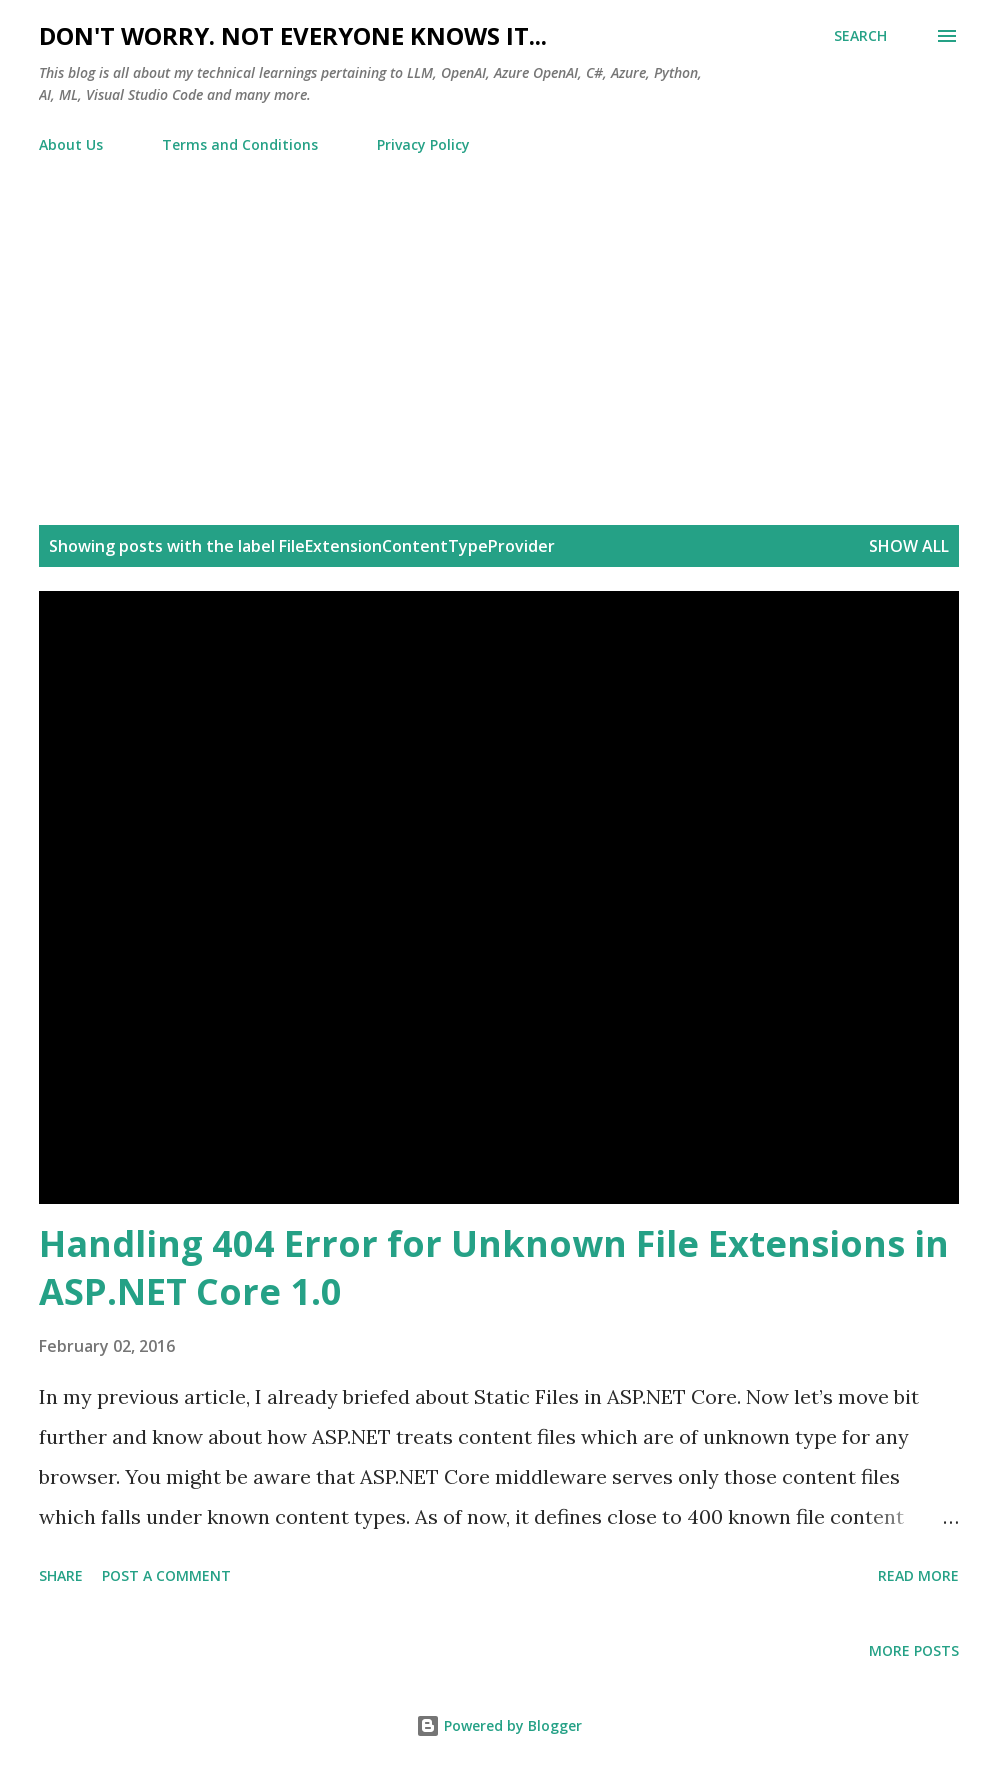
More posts (914, 1650)
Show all (909, 546)
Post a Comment (166, 1575)
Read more (918, 1575)
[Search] (860, 36)
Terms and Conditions (240, 144)
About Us (71, 144)
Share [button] (61, 1575)
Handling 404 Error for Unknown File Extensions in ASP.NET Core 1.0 (494, 1267)
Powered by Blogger (499, 1725)
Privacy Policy (423, 144)
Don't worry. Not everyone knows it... (293, 35)
